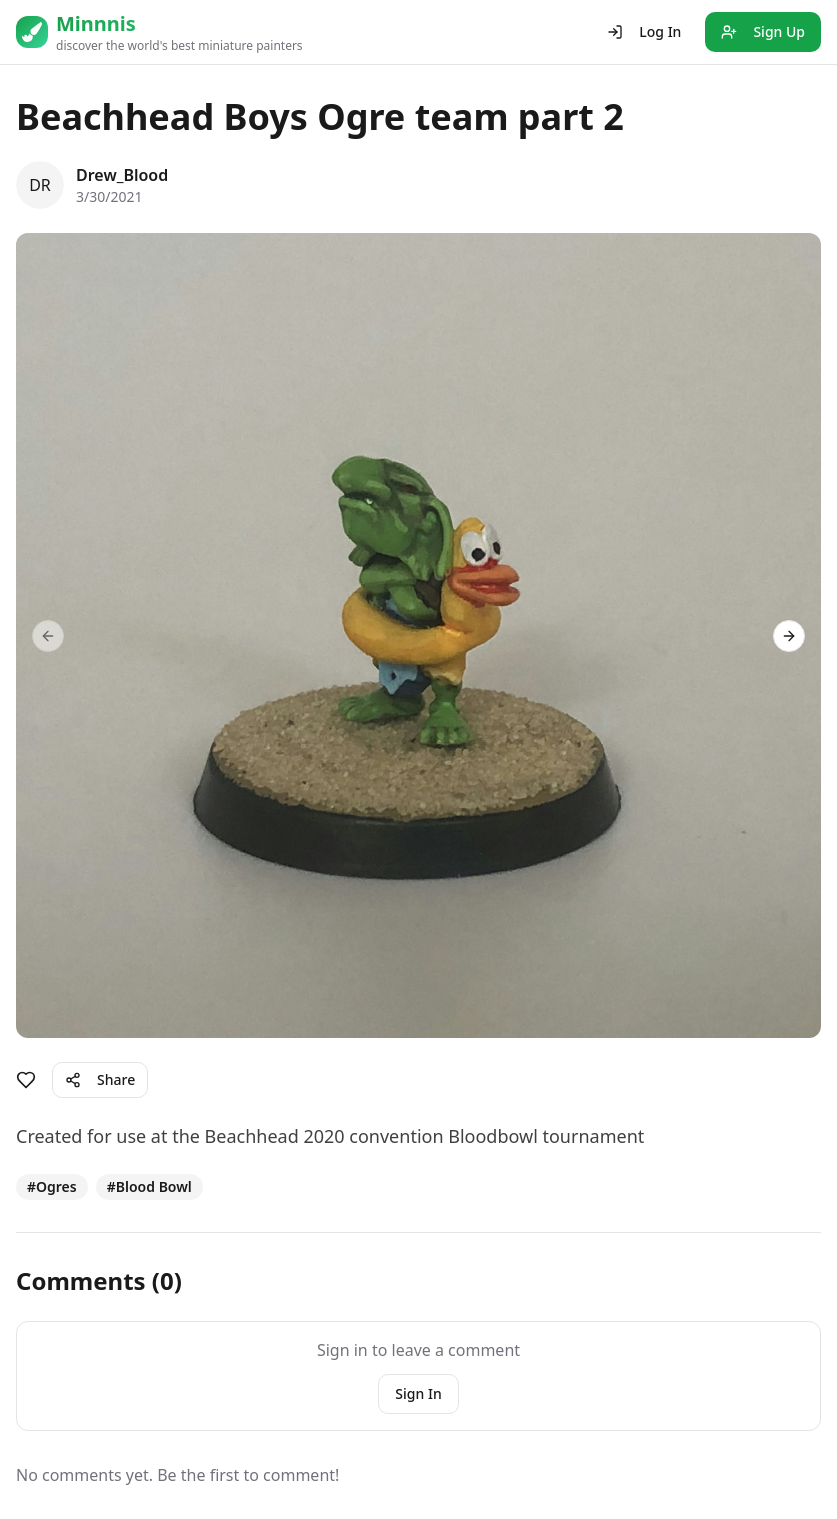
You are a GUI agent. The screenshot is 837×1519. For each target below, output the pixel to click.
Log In (644, 31)
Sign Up (763, 31)
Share (100, 1079)
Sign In (418, 1393)
